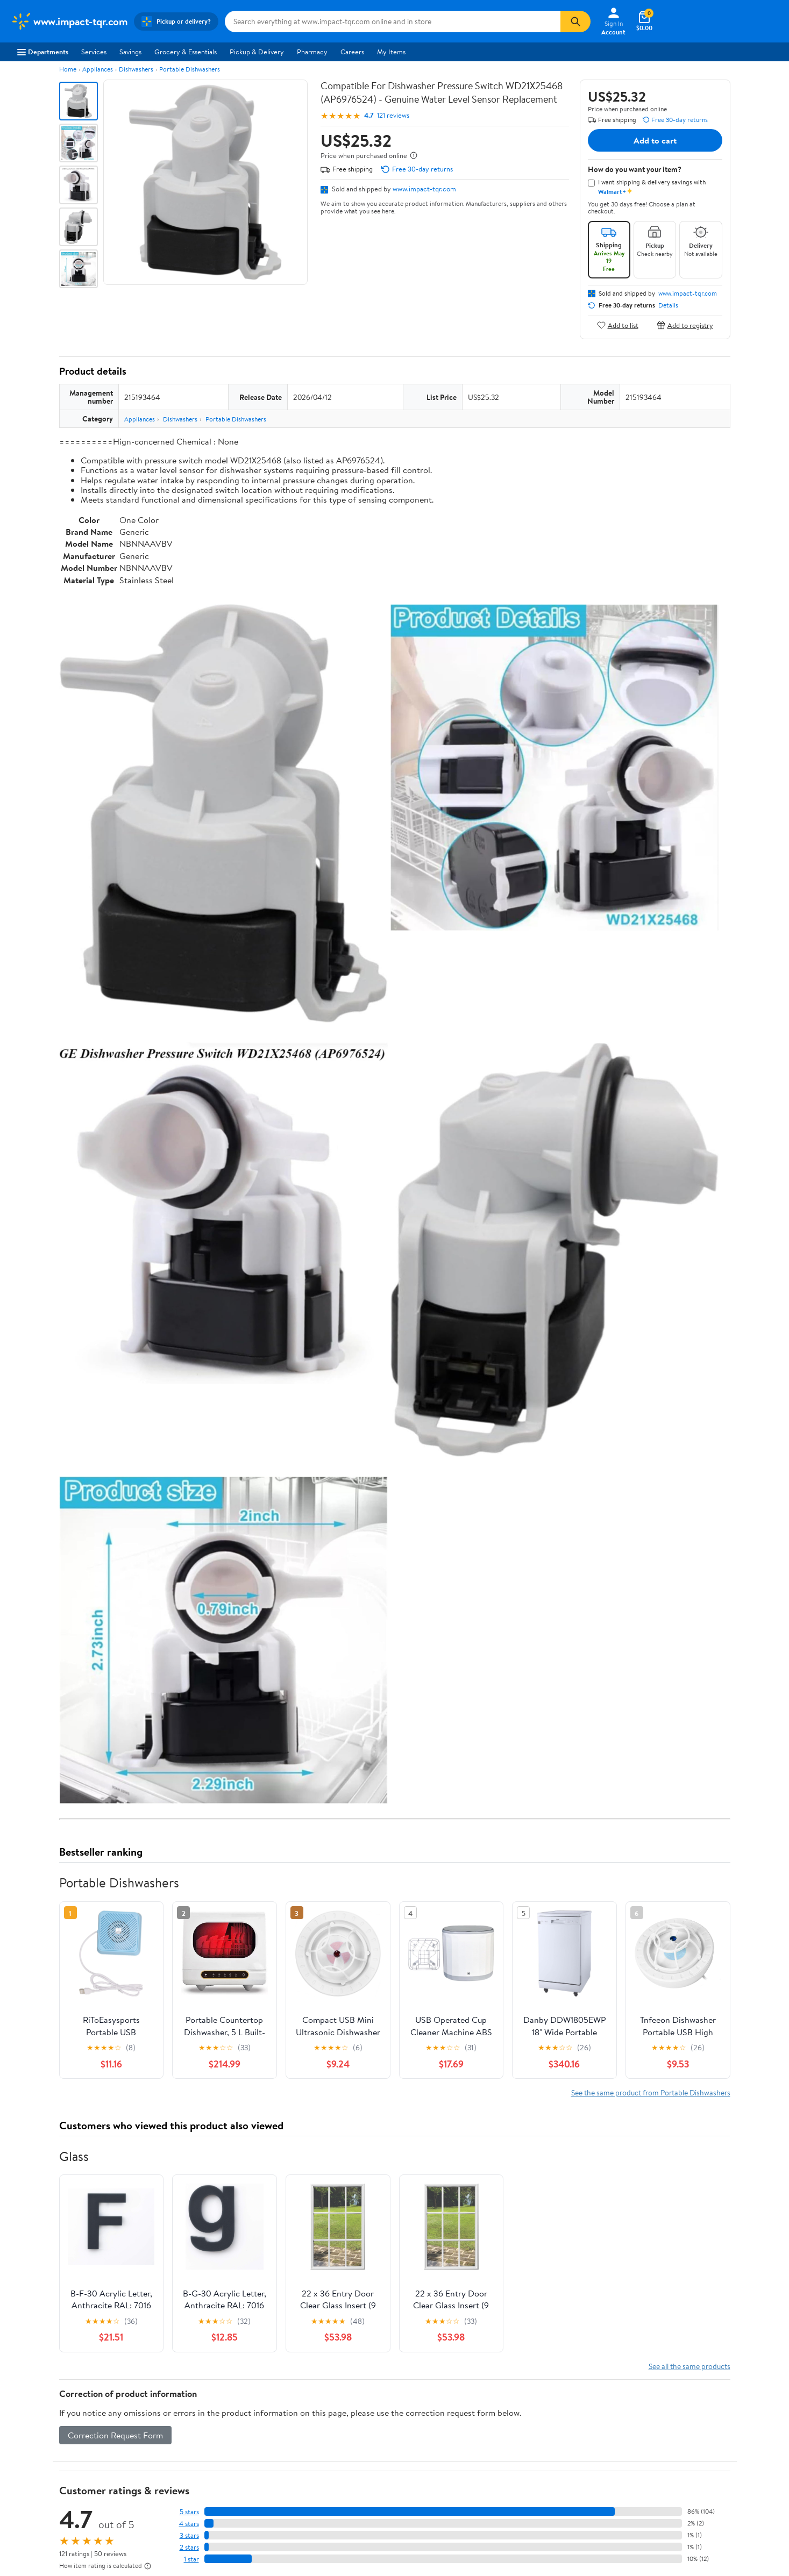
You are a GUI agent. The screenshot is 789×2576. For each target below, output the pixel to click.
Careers (352, 51)
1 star (191, 2559)
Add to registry (685, 325)
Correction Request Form (115, 2435)
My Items (391, 51)
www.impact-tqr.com (424, 189)
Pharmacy (312, 51)
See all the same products (689, 2366)
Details (668, 305)
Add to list (617, 325)
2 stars (189, 2547)
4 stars (189, 2524)
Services (93, 51)
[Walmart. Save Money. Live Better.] (69, 21)
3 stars (189, 2535)
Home (67, 69)
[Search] (575, 21)
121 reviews (393, 115)
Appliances (97, 69)
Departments (42, 51)
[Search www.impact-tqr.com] (392, 21)
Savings (130, 51)
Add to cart (655, 140)
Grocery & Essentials (185, 51)
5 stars (189, 2512)
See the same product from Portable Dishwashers (650, 2092)
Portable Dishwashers (189, 69)
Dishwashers (136, 69)
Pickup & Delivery (257, 51)
